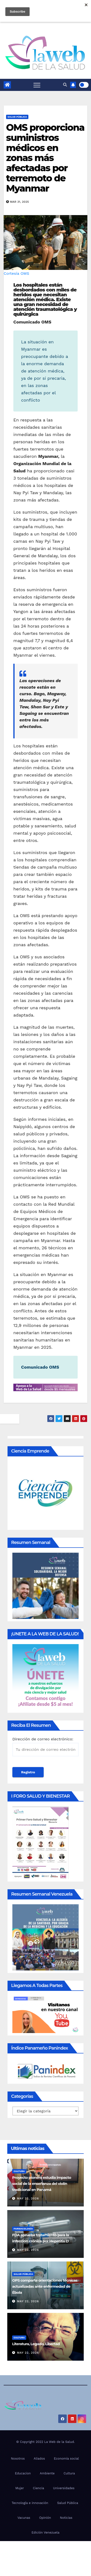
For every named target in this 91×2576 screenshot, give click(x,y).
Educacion (23, 2473)
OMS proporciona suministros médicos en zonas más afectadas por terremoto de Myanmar (45, 158)
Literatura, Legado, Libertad (36, 2344)
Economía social (66, 2458)
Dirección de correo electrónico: (45, 1746)
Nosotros (18, 2458)
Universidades (63, 2488)
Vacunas (23, 2517)
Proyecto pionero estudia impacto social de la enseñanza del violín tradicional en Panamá (41, 2183)
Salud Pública (17, 116)
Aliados (39, 2458)
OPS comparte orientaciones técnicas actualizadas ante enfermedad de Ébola (44, 2286)
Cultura (19, 2171)
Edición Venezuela (45, 2532)
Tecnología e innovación (30, 2503)
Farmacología (23, 2228)
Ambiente (47, 2473)
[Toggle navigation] (36, 85)
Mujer (19, 2488)
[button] (65, 84)
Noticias (66, 2517)
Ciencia (38, 2488)
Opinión (45, 2517)
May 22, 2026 (28, 2198)
